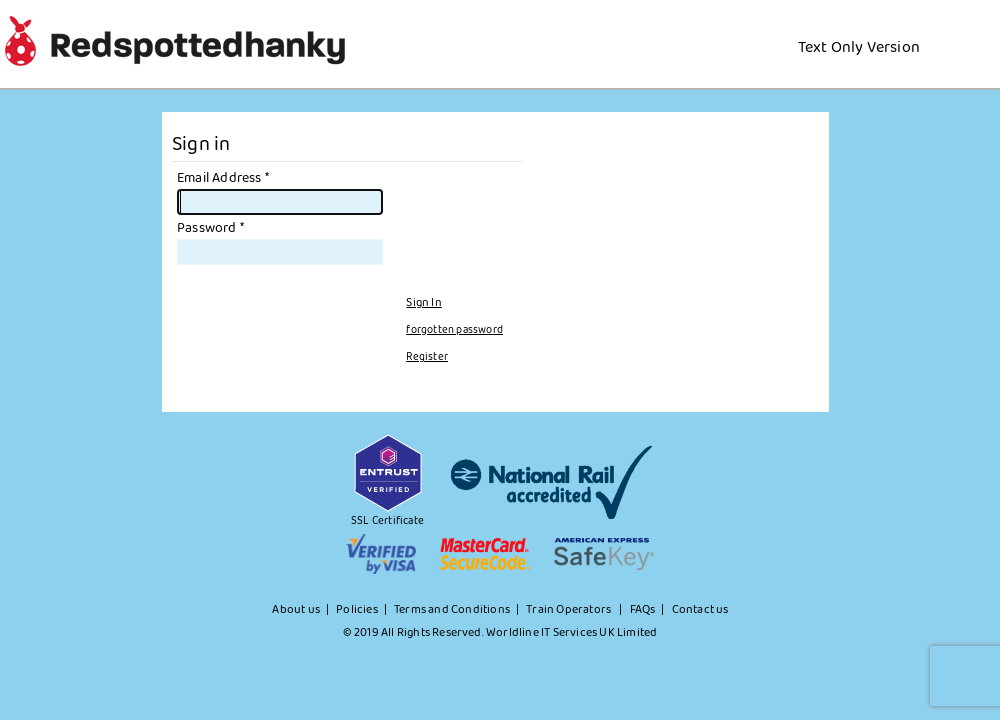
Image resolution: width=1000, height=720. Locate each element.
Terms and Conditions (452, 610)
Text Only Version (859, 47)
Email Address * (223, 178)
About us (296, 610)
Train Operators (569, 610)
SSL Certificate (387, 521)
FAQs (643, 610)
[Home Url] (934, 24)
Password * (210, 228)
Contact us (700, 610)
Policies (357, 610)
